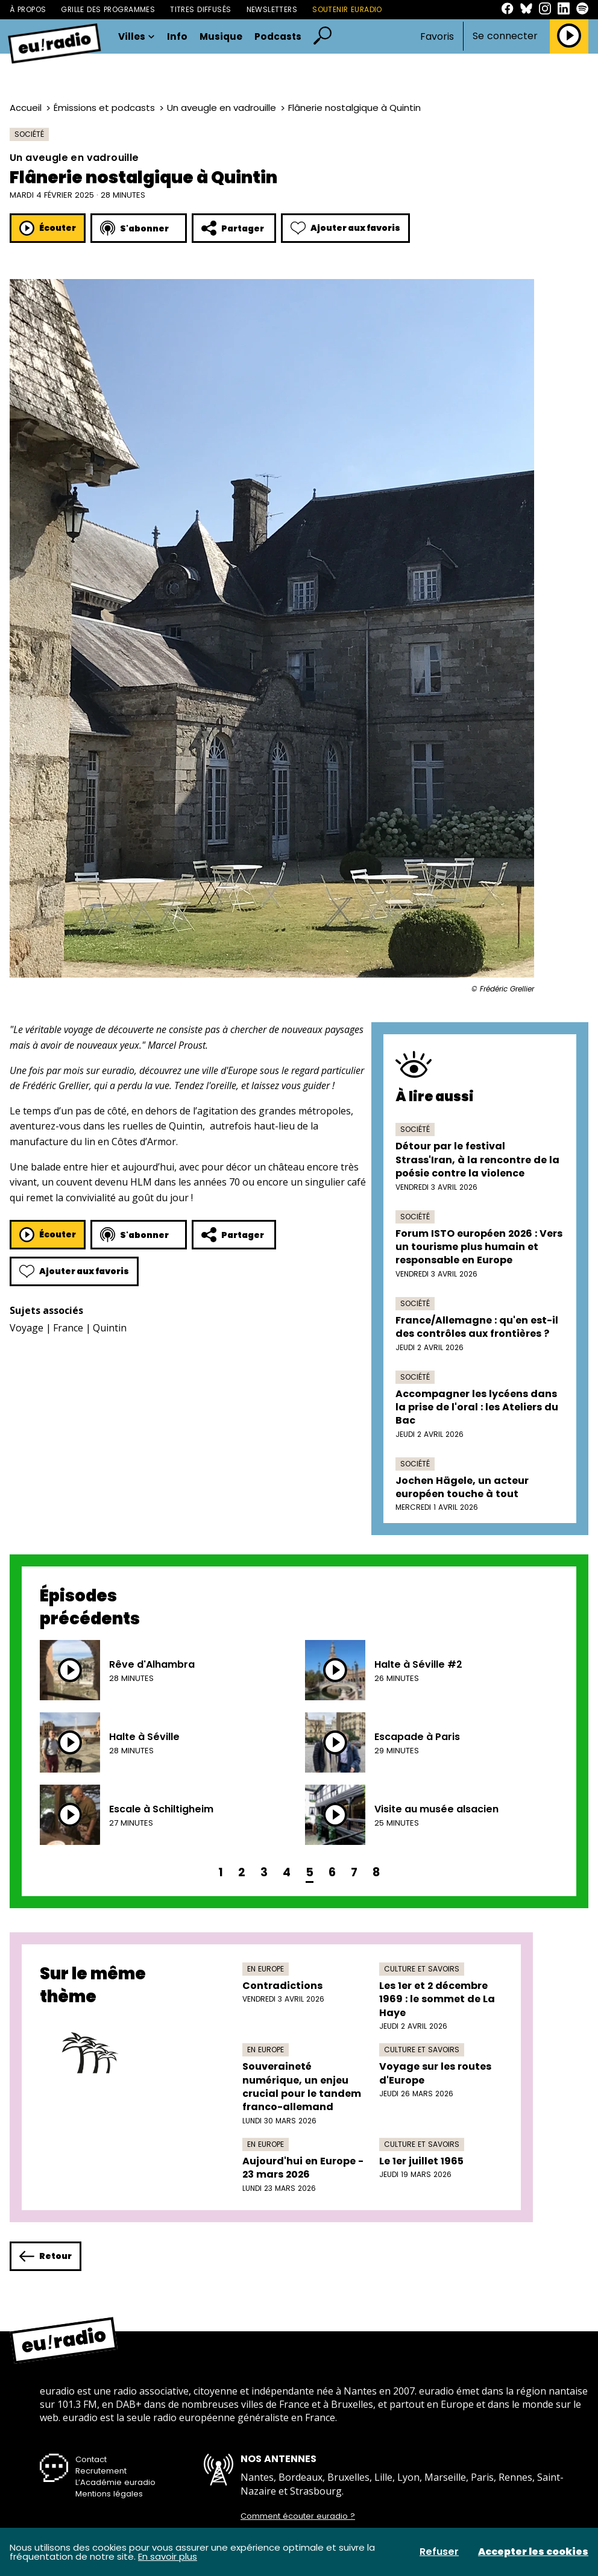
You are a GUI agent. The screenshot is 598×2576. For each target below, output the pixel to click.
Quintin (110, 1327)
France (68, 1327)
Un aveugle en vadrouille (221, 107)
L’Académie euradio (115, 2482)
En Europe (265, 1969)
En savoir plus (167, 2556)
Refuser (439, 2552)
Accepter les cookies (533, 2552)
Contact (91, 2459)
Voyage (26, 1327)
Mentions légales (109, 2493)
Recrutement (101, 2471)
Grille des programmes (108, 9)
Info (177, 36)
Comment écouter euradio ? (298, 2516)
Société (29, 134)
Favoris (437, 36)
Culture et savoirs (421, 1969)
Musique (221, 36)
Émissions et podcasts (104, 107)
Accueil (26, 107)
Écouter (47, 228)
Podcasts (277, 36)
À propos (28, 9)
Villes (136, 36)
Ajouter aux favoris (345, 228)
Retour (45, 2256)
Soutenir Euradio (347, 9)
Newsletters (272, 9)
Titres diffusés (200, 9)
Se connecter (505, 36)
